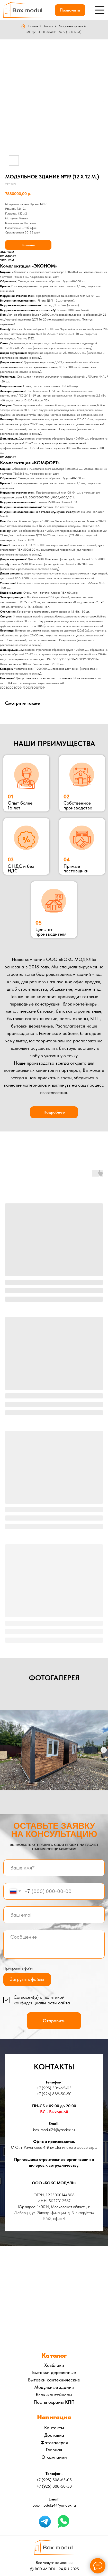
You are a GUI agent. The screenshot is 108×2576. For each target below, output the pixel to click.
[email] (54, 1914)
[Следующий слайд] (104, 1750)
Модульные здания (71, 26)
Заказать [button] (28, 245)
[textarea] (54, 1944)
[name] (54, 1867)
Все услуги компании (54, 2562)
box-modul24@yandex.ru (54, 2129)
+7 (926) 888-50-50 (54, 2093)
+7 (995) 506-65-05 (54, 2088)
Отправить (54, 2021)
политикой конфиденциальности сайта (42, 2000)
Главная (29, 26)
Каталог (48, 26)
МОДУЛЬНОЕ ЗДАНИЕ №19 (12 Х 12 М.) (54, 32)
